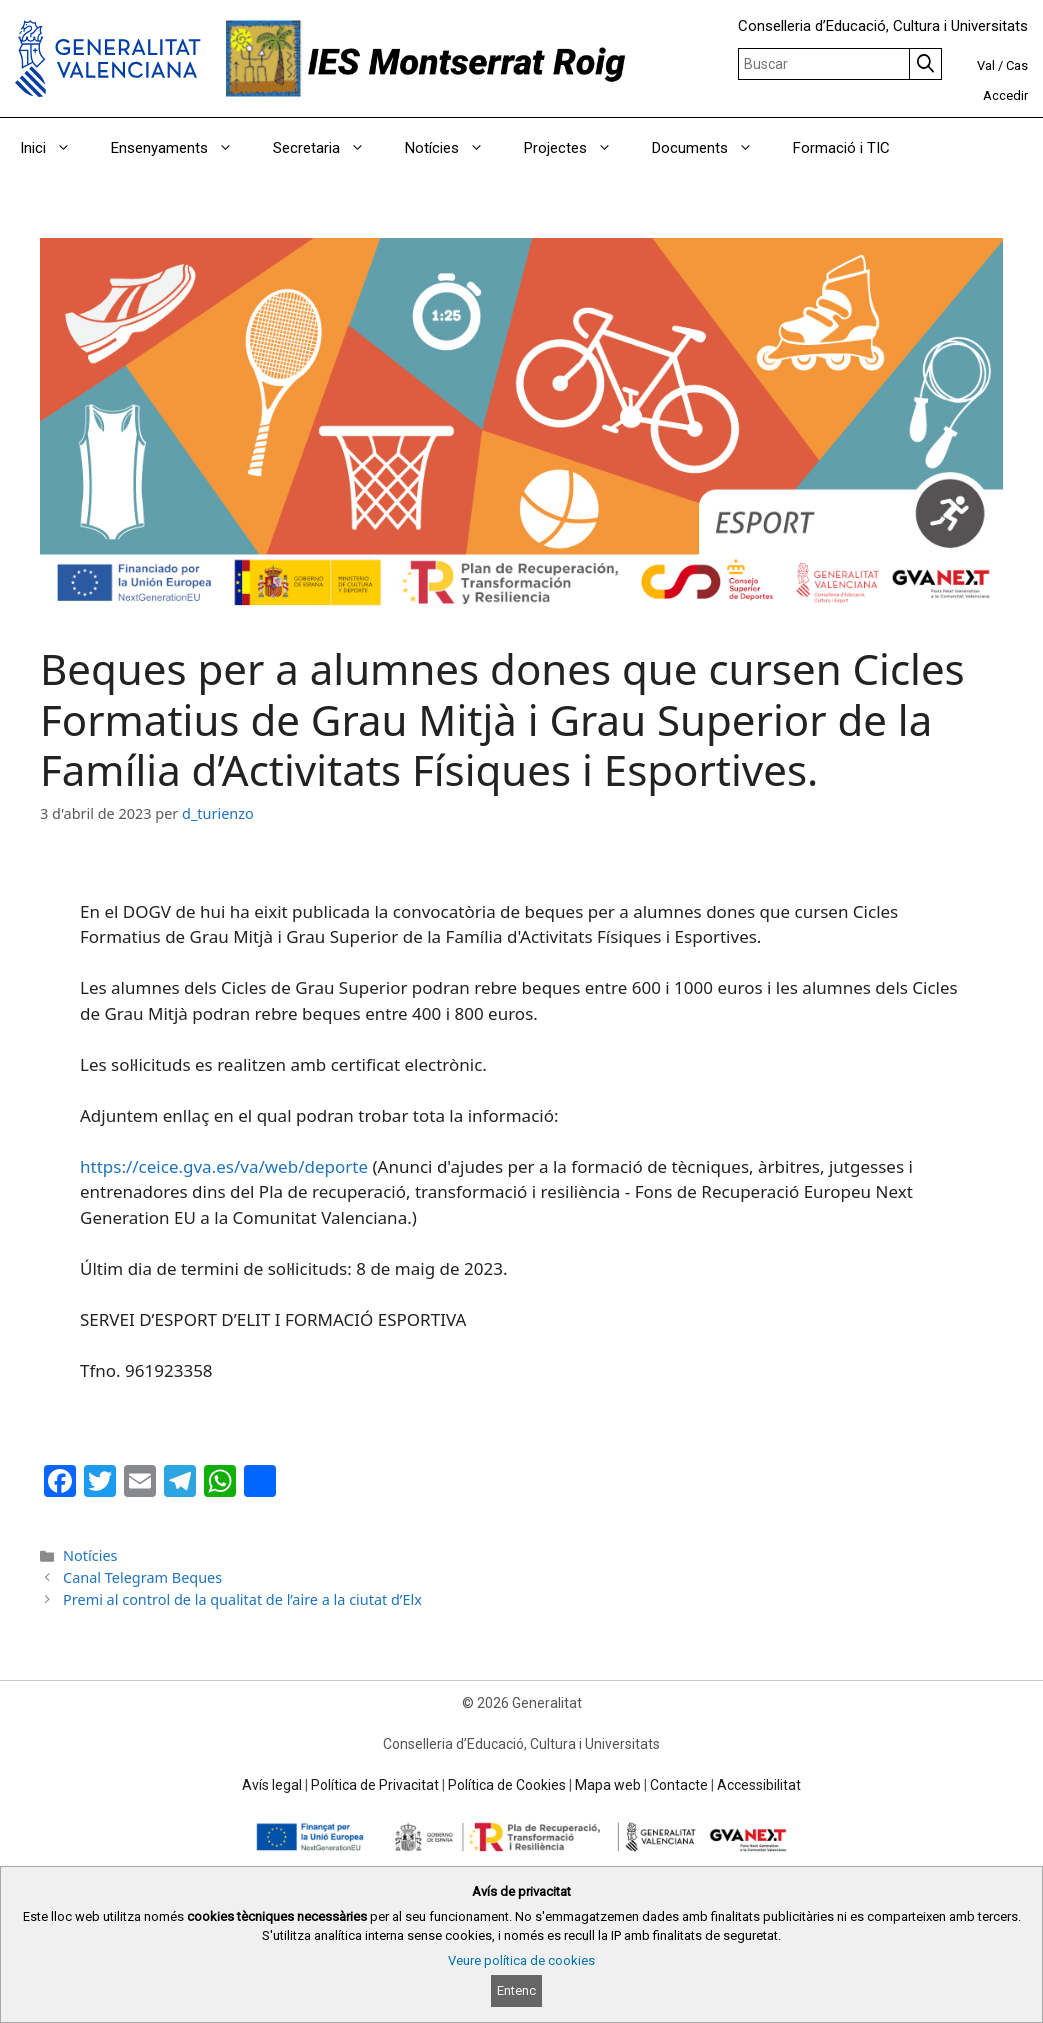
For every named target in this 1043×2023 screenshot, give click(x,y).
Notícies (454, 148)
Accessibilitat (759, 1785)
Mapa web (608, 1785)
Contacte (679, 1785)
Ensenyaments (182, 148)
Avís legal (272, 1785)
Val (986, 65)
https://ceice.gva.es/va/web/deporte (224, 1166)
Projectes (578, 148)
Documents (712, 148)
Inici (55, 148)
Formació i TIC (841, 148)
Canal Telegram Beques (142, 1577)
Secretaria (329, 148)
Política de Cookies (507, 1785)
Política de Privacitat (375, 1785)
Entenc (516, 1990)
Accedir (1005, 95)
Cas (1017, 65)
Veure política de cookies (521, 1960)
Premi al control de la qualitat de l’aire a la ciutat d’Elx (242, 1599)
